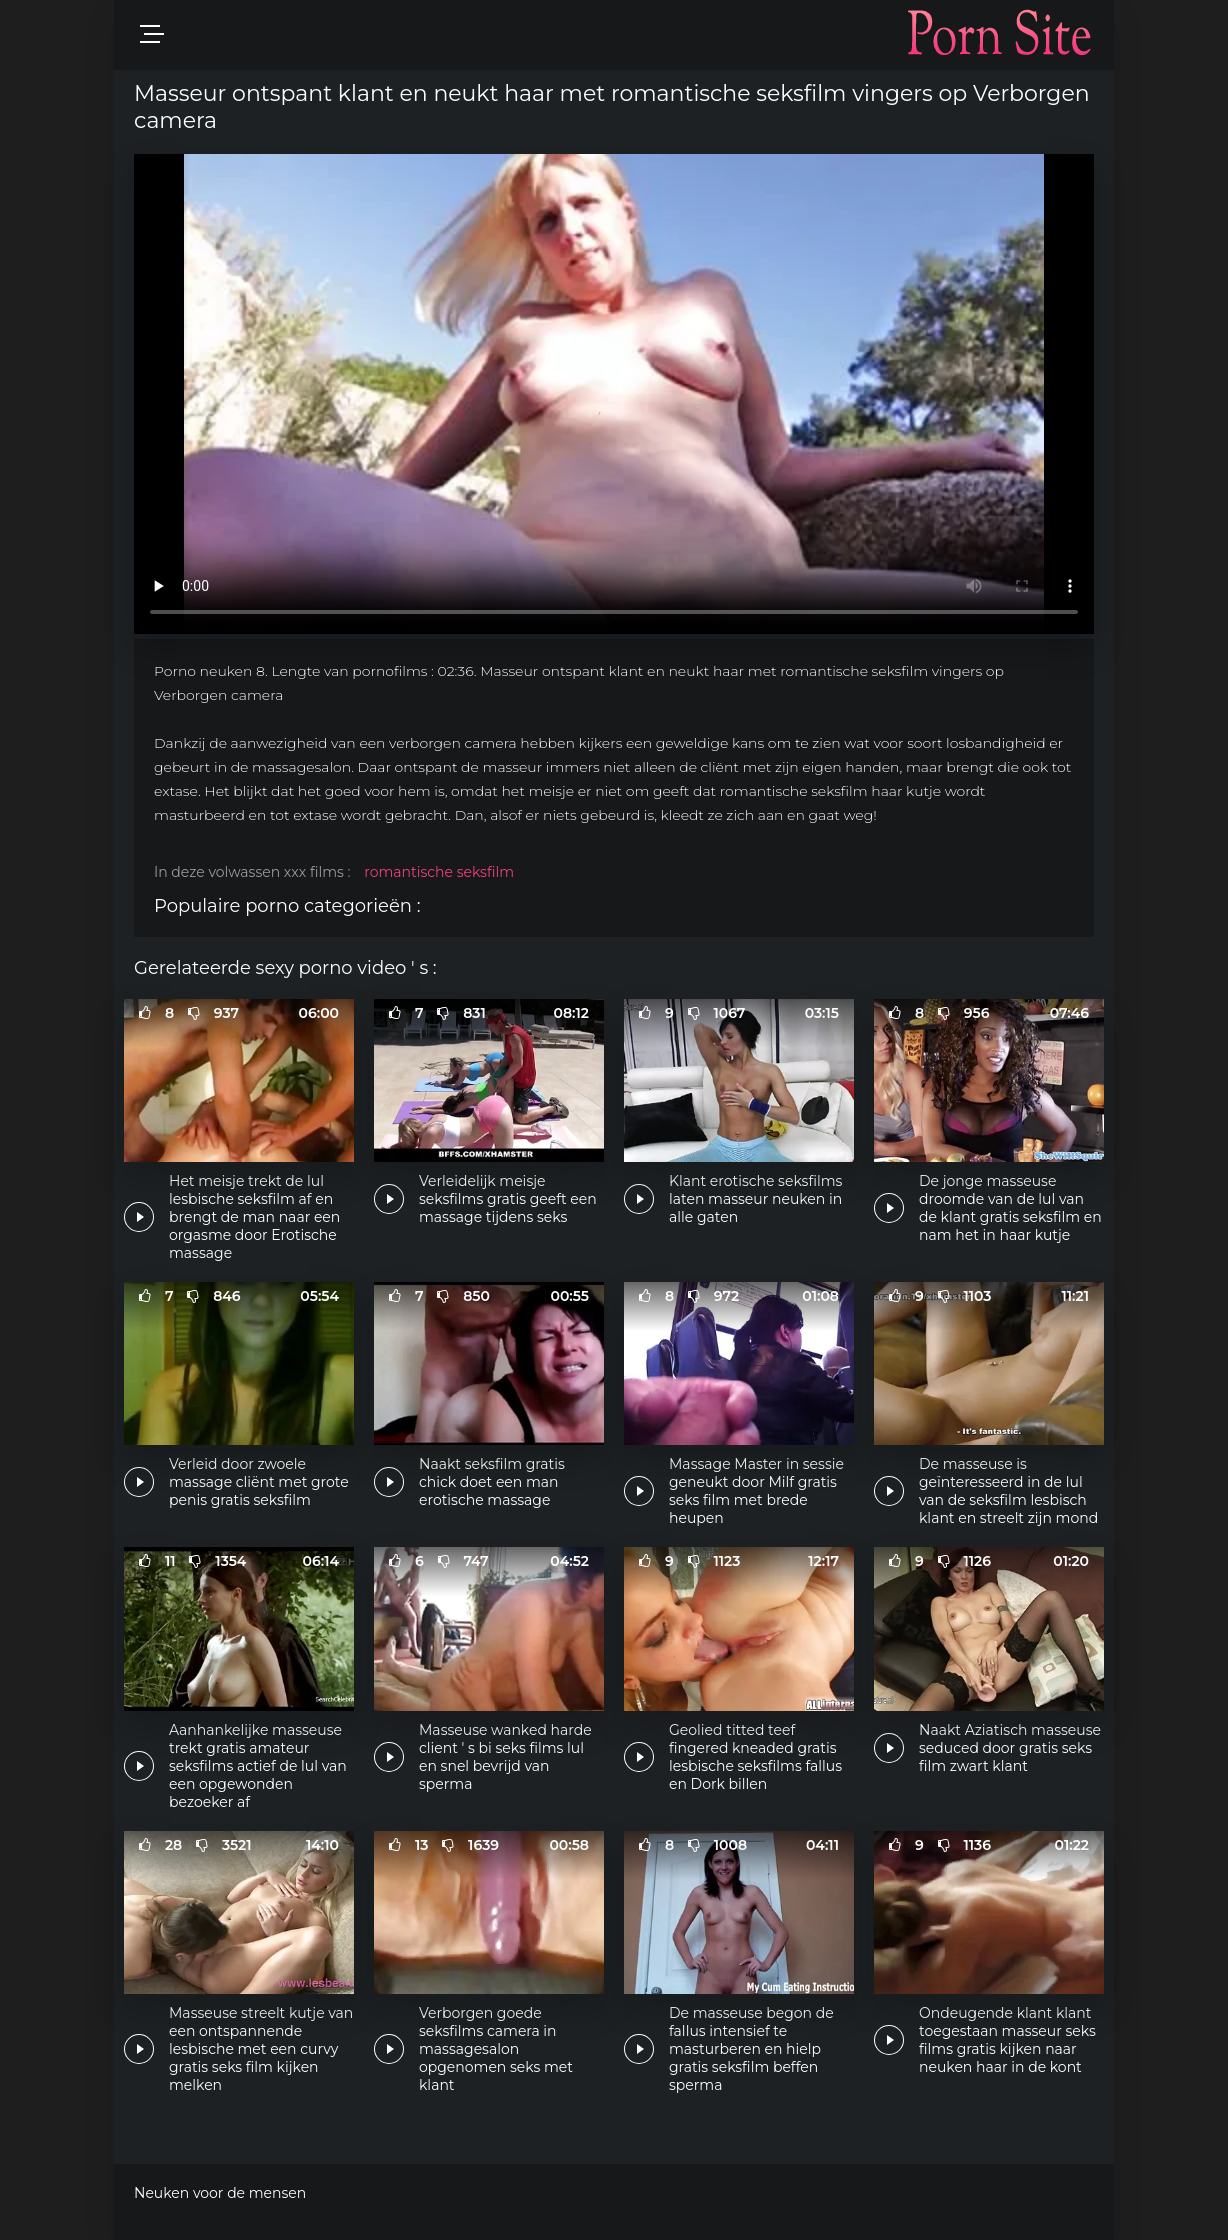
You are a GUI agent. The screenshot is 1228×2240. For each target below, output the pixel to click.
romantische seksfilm (439, 872)
